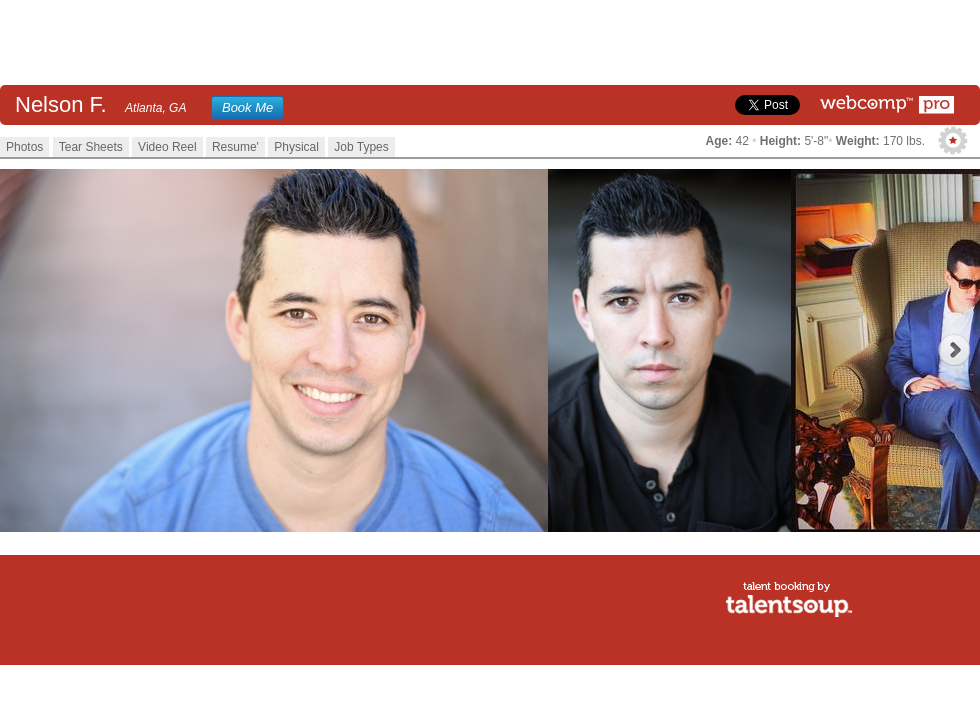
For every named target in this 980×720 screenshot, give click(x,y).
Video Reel (167, 147)
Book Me (247, 107)
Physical (296, 147)
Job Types (361, 147)
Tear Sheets (91, 147)
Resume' (235, 147)
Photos (24, 147)
